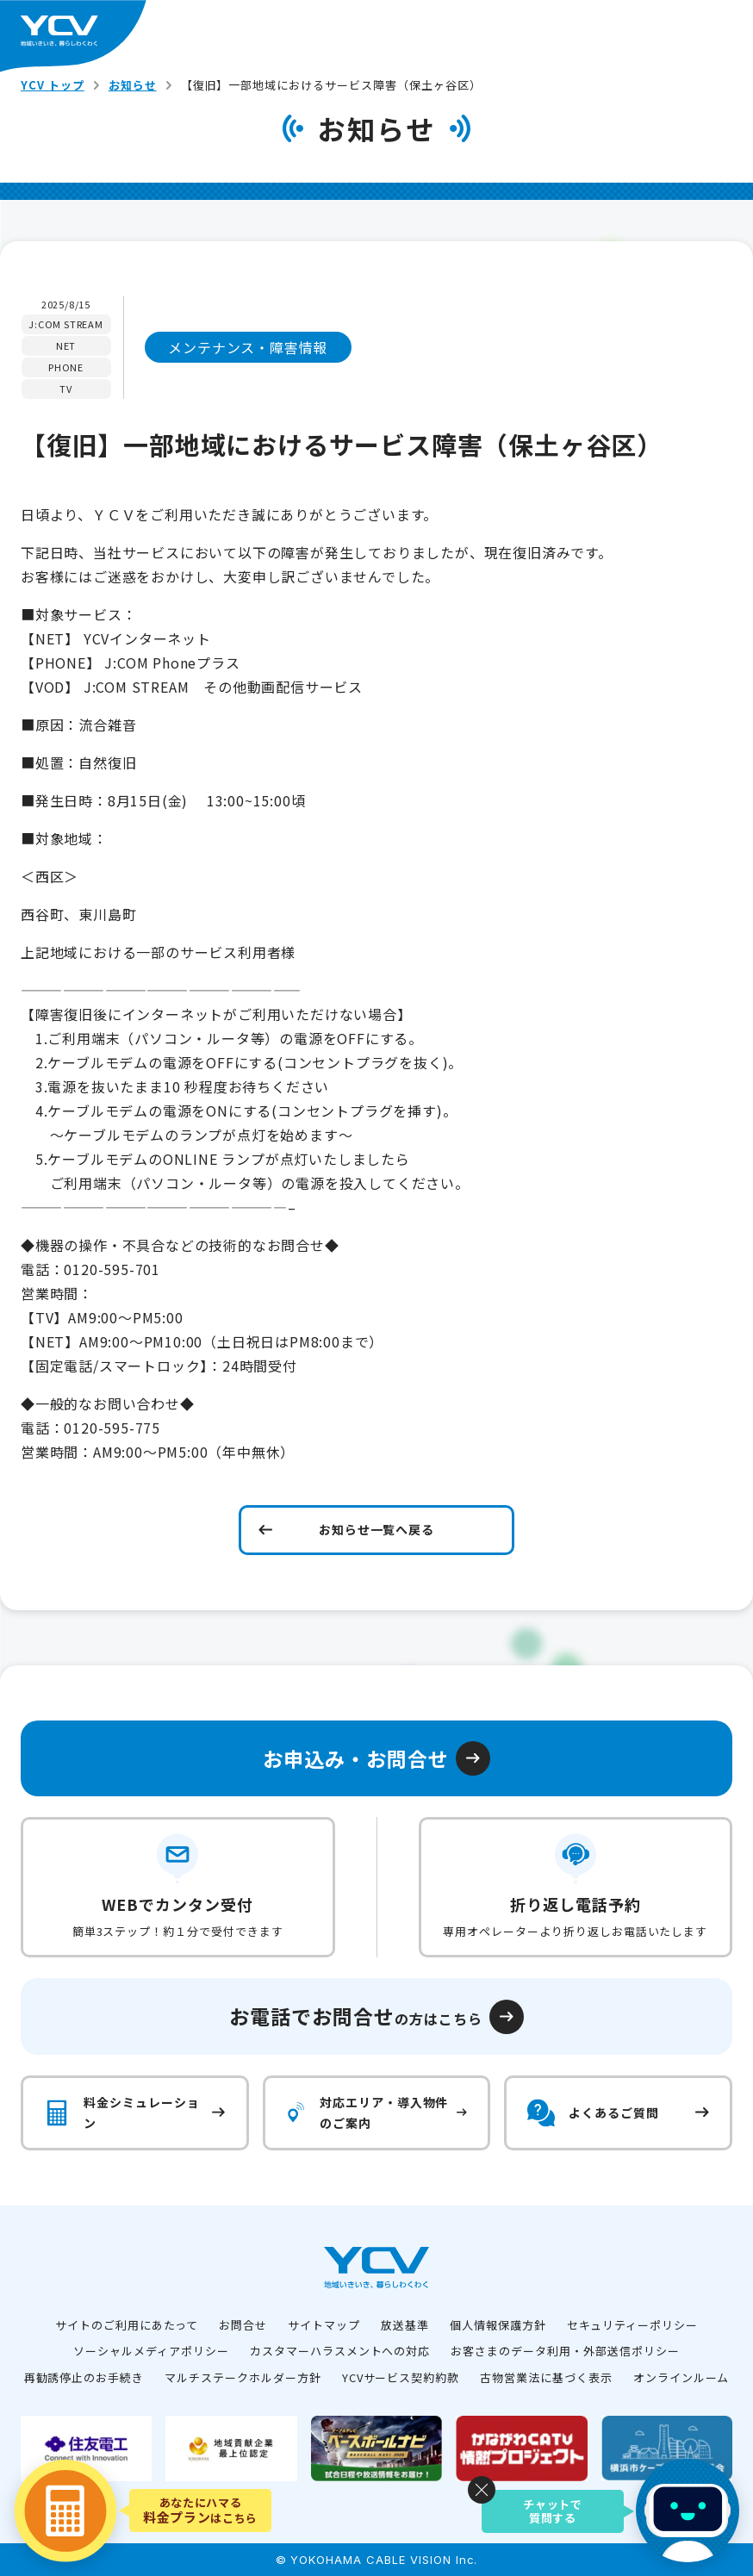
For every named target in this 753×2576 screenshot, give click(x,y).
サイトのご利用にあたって (127, 2325)
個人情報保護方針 (498, 2325)
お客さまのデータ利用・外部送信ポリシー (565, 2351)
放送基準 (405, 2325)
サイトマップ (324, 2325)
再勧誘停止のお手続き (84, 2377)
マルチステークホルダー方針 (242, 2377)
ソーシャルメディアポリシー (150, 2351)
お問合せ (243, 2325)
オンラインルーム (681, 2377)
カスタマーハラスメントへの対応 (340, 2351)
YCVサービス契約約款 (401, 2377)
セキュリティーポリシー (633, 2325)
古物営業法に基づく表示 (546, 2377)
